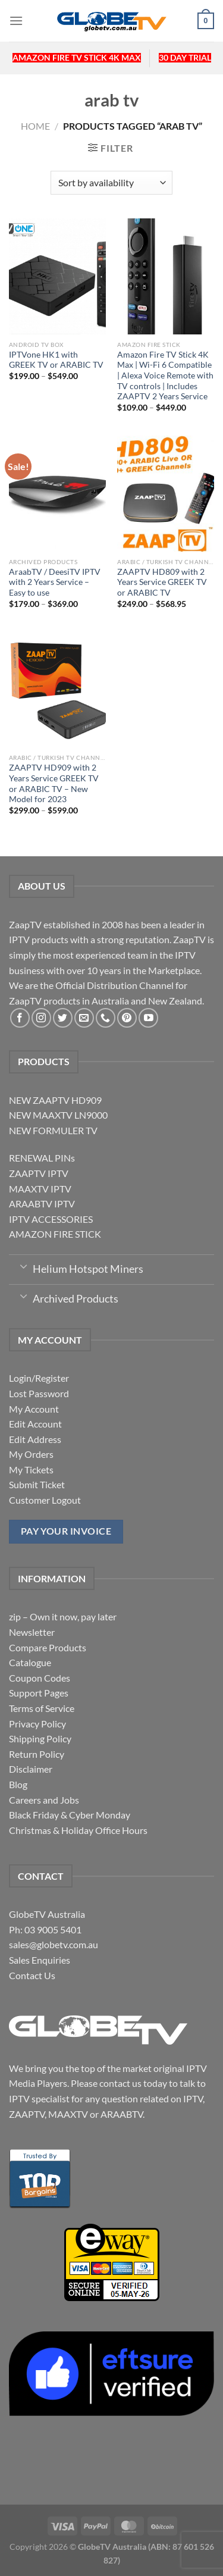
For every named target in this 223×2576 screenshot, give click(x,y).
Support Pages (38, 1692)
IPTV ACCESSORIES (51, 1219)
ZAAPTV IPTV (38, 1173)
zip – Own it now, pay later (63, 1616)
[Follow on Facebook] (20, 1018)
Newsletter (32, 1632)
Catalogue (30, 1662)
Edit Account (35, 1423)
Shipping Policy (40, 1738)
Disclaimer (30, 1768)
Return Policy (36, 1754)
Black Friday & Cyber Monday (69, 1814)
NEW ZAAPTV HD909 (55, 1100)
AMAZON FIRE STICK (55, 1234)
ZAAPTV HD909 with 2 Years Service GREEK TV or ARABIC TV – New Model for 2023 (54, 783)
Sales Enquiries (39, 1959)
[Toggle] (23, 1265)
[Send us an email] (84, 1018)
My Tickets (31, 1469)
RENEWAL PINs (42, 1157)
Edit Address (35, 1439)
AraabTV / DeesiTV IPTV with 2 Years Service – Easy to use (54, 582)
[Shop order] (111, 183)
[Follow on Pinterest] (127, 1018)
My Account (34, 1408)
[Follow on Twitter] (63, 1018)
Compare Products (47, 1647)
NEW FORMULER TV (53, 1130)
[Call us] (105, 1018)
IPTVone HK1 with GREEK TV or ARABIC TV (56, 360)
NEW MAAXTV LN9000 (58, 1114)
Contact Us (32, 1975)
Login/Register (39, 1378)
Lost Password (39, 1393)
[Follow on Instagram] (41, 1018)
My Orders (31, 1454)
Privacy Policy (37, 1723)
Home (35, 126)
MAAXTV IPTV (40, 1188)
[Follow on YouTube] (148, 1018)
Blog (18, 1784)
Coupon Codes (39, 1677)
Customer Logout (45, 1499)
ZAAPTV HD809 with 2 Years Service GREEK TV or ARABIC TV (162, 582)
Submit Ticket (37, 1484)
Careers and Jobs (44, 1799)
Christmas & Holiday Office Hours (78, 1830)
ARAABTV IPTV (42, 1203)
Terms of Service (41, 1708)
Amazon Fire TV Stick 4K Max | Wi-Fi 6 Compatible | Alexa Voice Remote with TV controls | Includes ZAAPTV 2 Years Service (165, 376)
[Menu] (16, 20)
